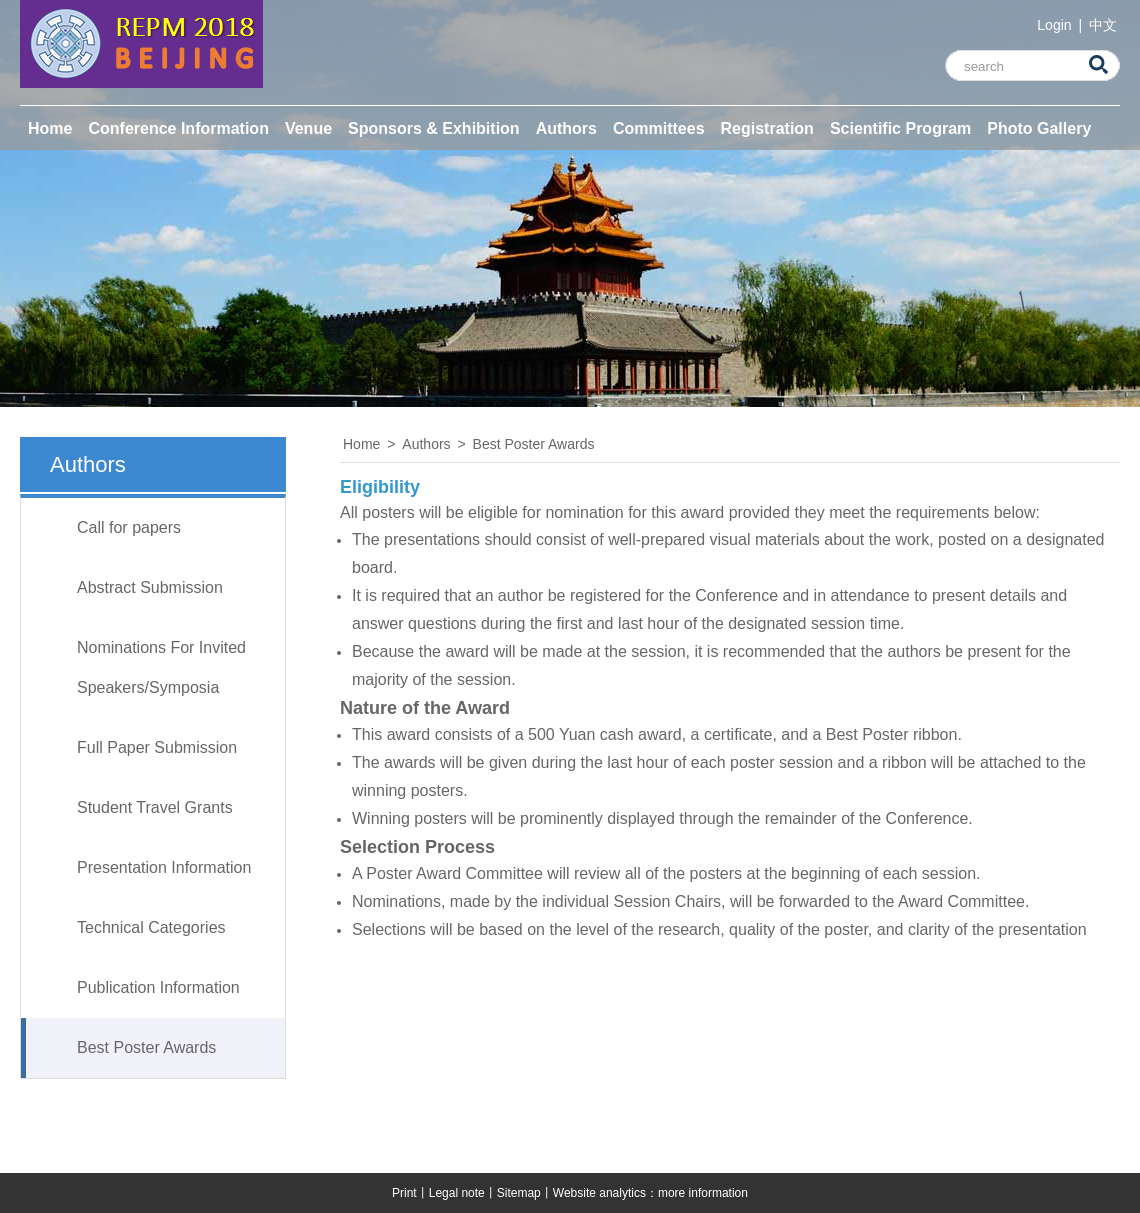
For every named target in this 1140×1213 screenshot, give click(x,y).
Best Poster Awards (146, 1047)
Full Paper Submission (157, 747)
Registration (767, 128)
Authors (566, 128)
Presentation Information (164, 867)
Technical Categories (151, 927)
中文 (1103, 25)
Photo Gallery (1039, 128)
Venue (308, 128)
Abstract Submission (150, 587)
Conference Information (178, 128)
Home (50, 128)
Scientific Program (900, 128)
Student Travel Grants (155, 807)
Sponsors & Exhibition (434, 128)
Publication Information (158, 987)
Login (1056, 25)
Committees (659, 128)
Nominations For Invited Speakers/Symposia (161, 667)
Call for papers (129, 527)
